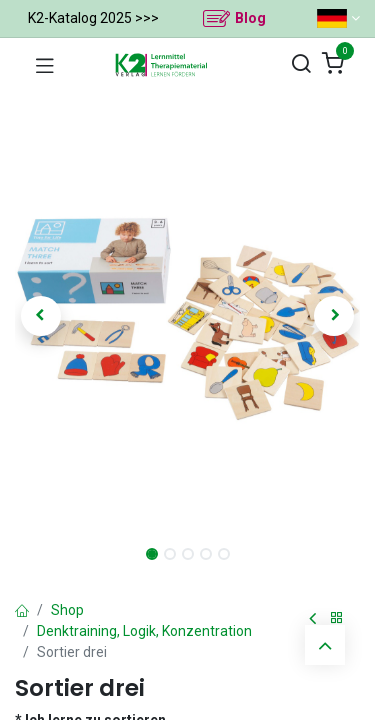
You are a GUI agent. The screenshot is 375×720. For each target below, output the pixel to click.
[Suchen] (301, 64)
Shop (67, 610)
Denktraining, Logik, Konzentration (144, 631)
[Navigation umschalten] (45, 65)
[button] (41, 316)
